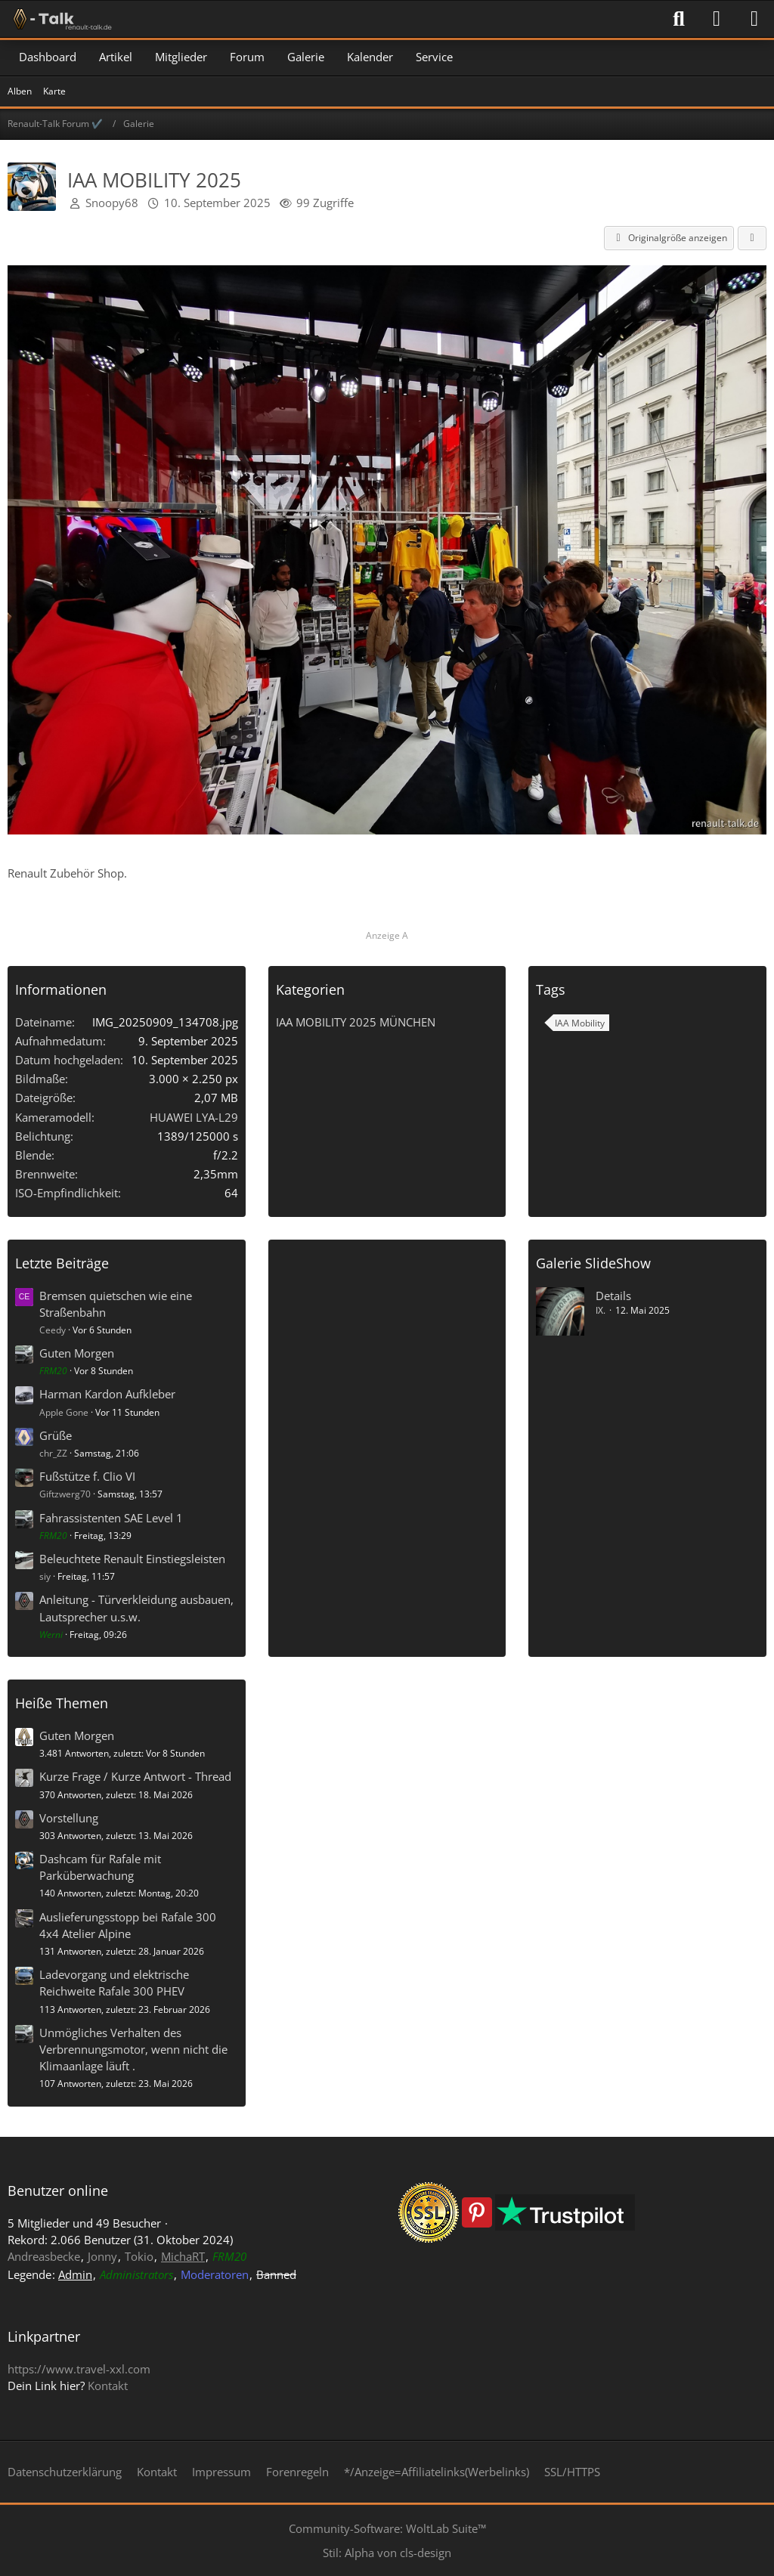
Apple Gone (63, 1412)
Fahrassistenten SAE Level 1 (111, 1517)
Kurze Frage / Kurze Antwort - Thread (135, 1776)
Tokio (139, 2256)
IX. (600, 1310)
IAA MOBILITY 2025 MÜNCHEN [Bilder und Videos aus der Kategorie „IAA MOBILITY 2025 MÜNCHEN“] (355, 1021)
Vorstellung (68, 1817)
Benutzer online (58, 2190)
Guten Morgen (76, 1353)
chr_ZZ (53, 1453)
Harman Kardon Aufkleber (107, 1393)
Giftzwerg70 (65, 1494)
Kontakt (108, 2385)
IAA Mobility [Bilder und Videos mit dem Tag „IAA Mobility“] (580, 1023)
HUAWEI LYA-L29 (194, 1117)
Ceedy (52, 1330)
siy (45, 1576)
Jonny (102, 2256)
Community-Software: (387, 2528)
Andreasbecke (44, 2256)
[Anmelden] (716, 19)
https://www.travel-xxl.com (79, 2368)
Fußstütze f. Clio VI (87, 1476)
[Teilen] (752, 238)
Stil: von (387, 2552)
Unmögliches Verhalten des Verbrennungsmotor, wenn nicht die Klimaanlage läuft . (133, 2049)
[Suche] (679, 19)
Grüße (55, 1435)
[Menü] (754, 19)
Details (613, 1295)
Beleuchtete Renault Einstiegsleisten (132, 1558)
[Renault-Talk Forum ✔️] (60, 19)
